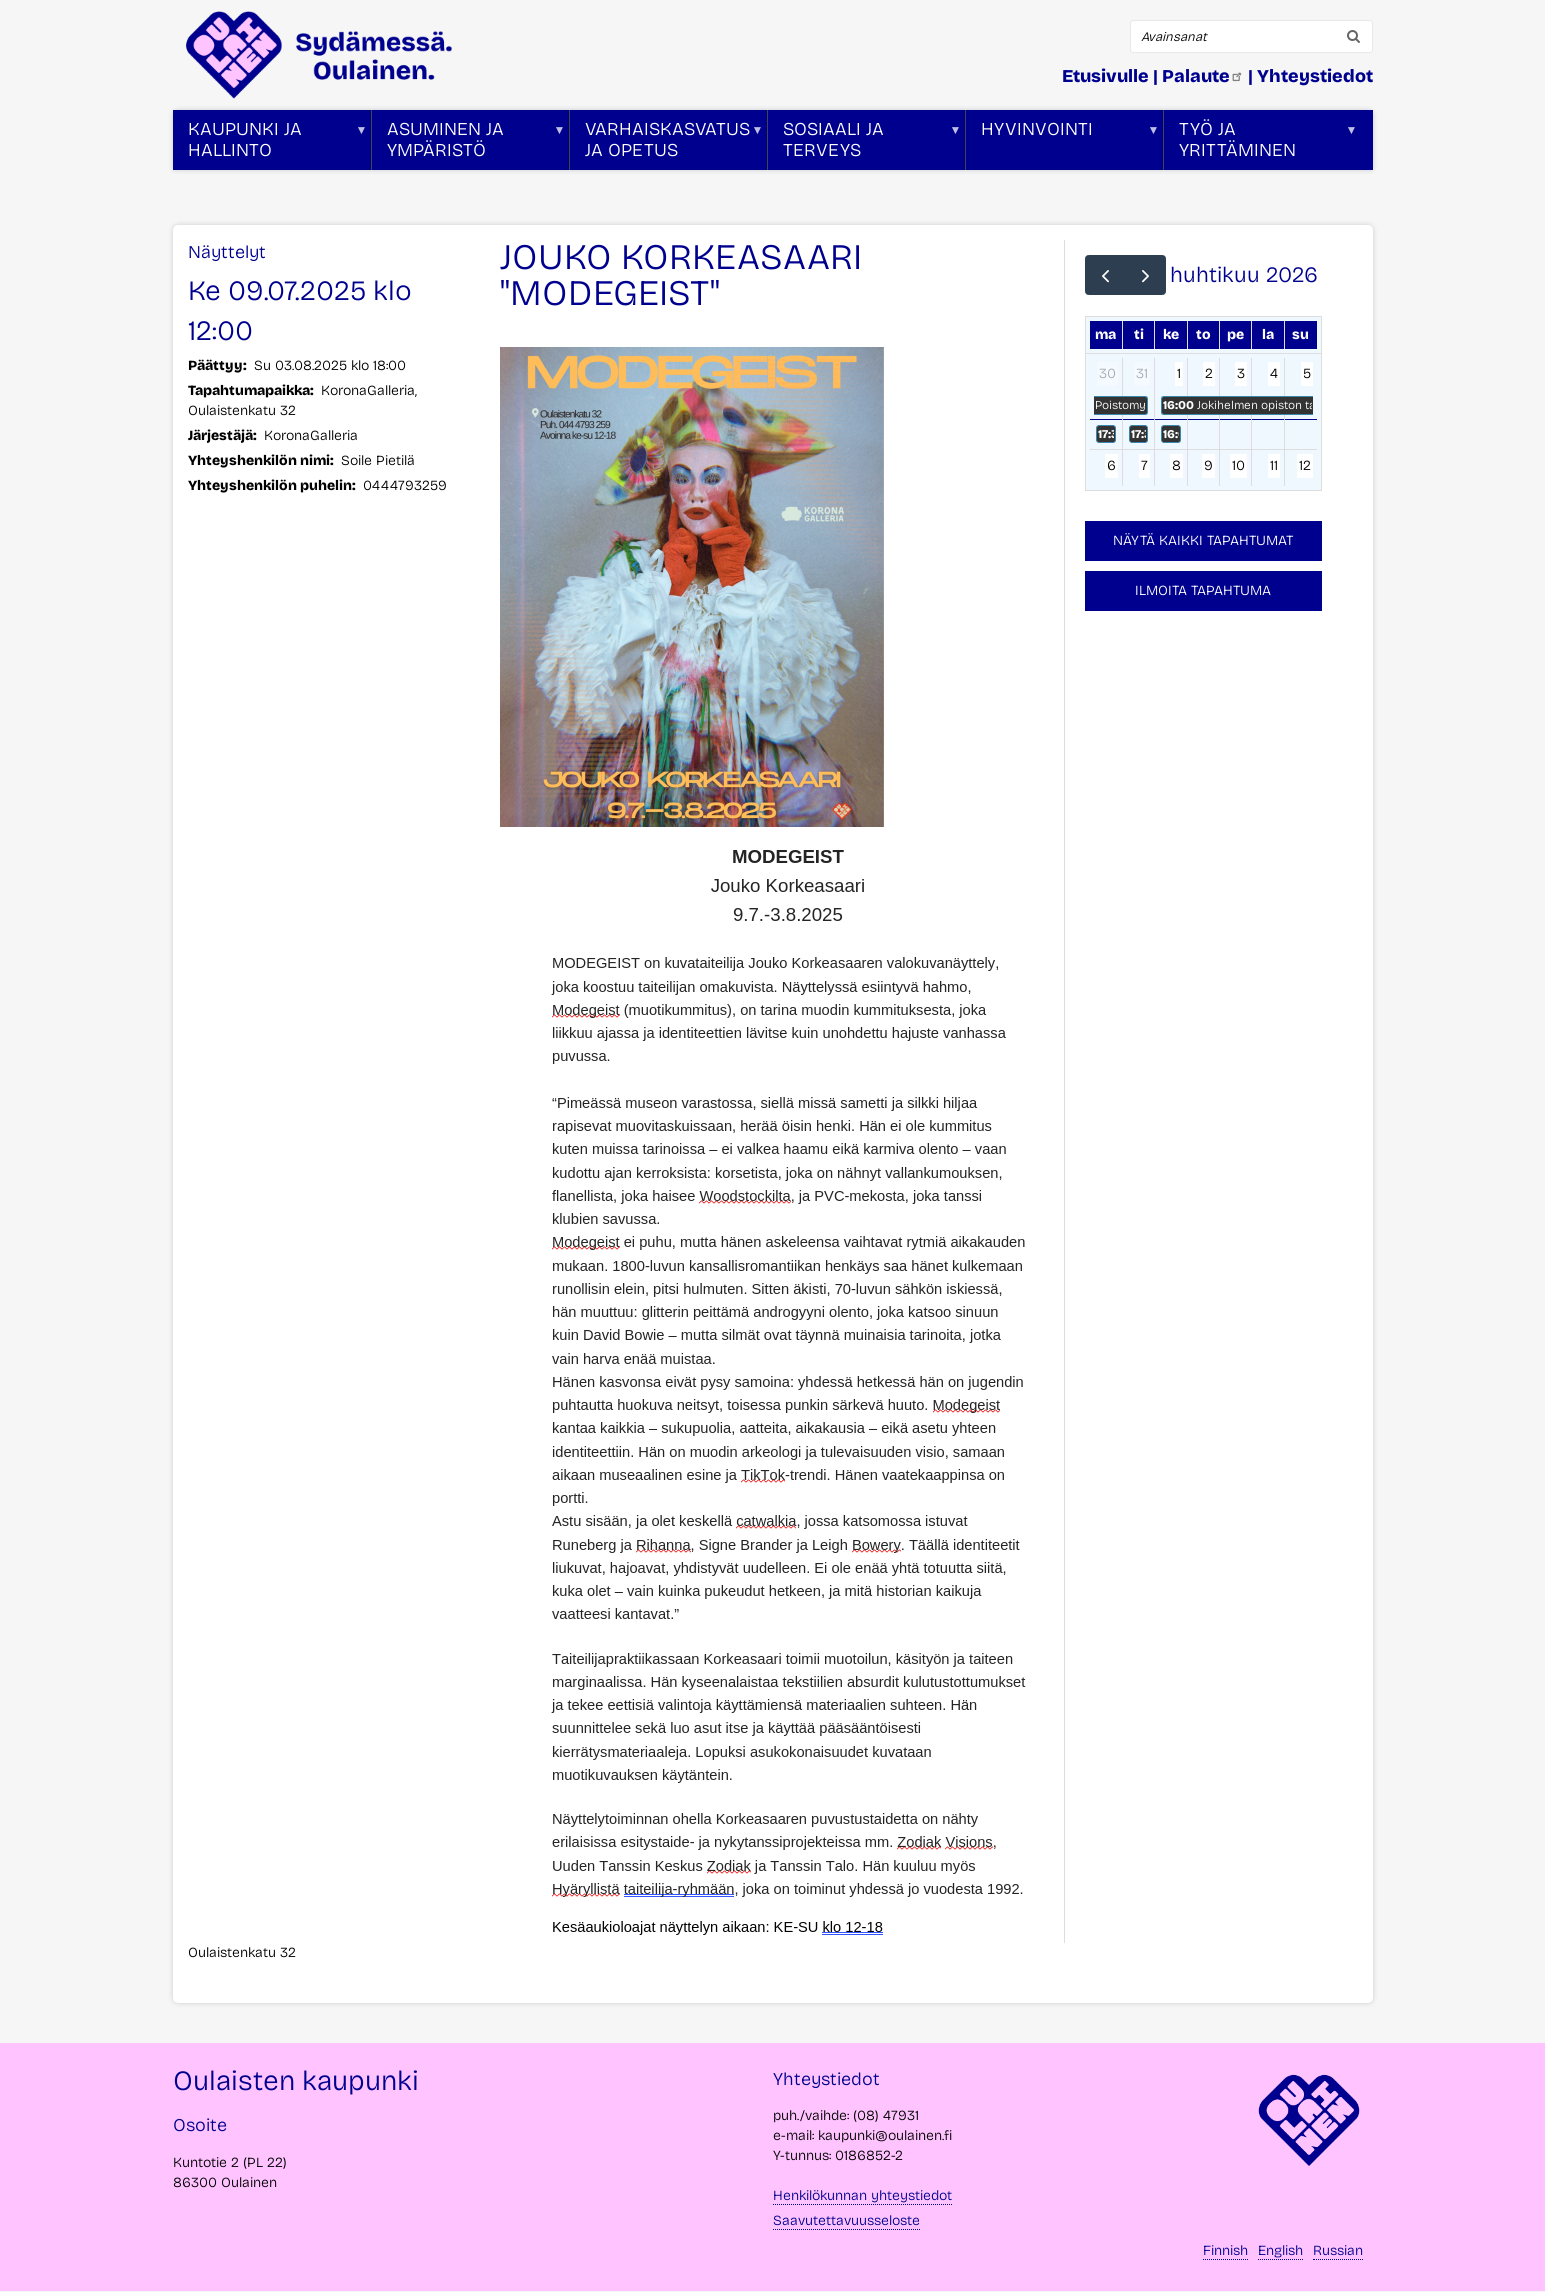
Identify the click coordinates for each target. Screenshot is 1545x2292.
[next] (1145, 275)
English (1280, 2250)
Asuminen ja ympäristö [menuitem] (469, 144)
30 (1107, 373)
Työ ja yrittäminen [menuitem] (1261, 144)
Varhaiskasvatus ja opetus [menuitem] (667, 144)
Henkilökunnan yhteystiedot (862, 2195)
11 (1274, 465)
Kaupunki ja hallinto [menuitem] (270, 144)
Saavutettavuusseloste (846, 2220)
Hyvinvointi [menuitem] (1063, 144)
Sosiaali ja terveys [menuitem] (865, 144)
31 (1142, 373)
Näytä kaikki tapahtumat (1203, 540)
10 (1238, 465)
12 (1305, 465)
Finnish (1225, 2250)
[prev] (1105, 275)
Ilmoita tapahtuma (1203, 590)
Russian (1338, 2250)
